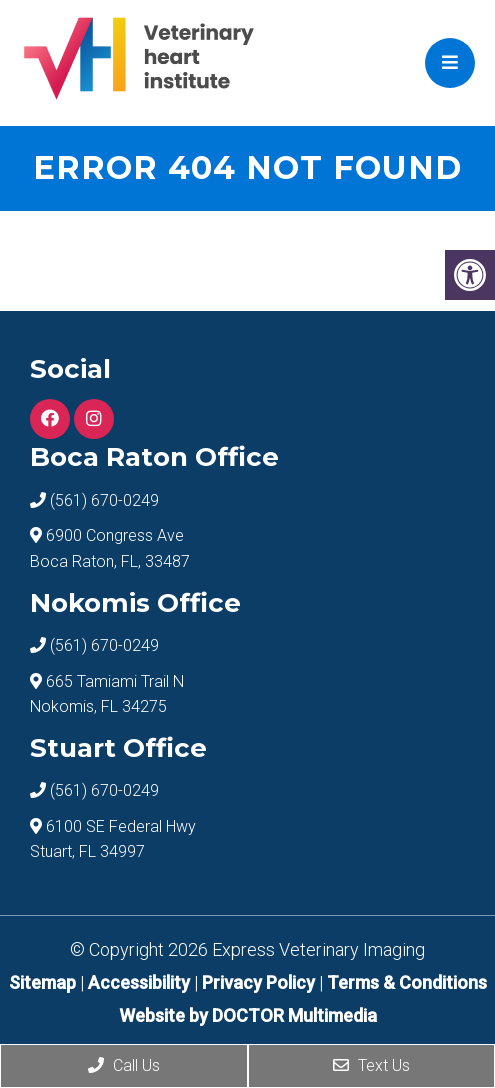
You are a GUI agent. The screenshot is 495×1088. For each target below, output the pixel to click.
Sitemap (42, 982)
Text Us (371, 1065)
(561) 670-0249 (104, 500)
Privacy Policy (260, 982)
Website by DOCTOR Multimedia (248, 1015)
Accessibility (139, 982)
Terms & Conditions (407, 982)
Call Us (124, 1065)
